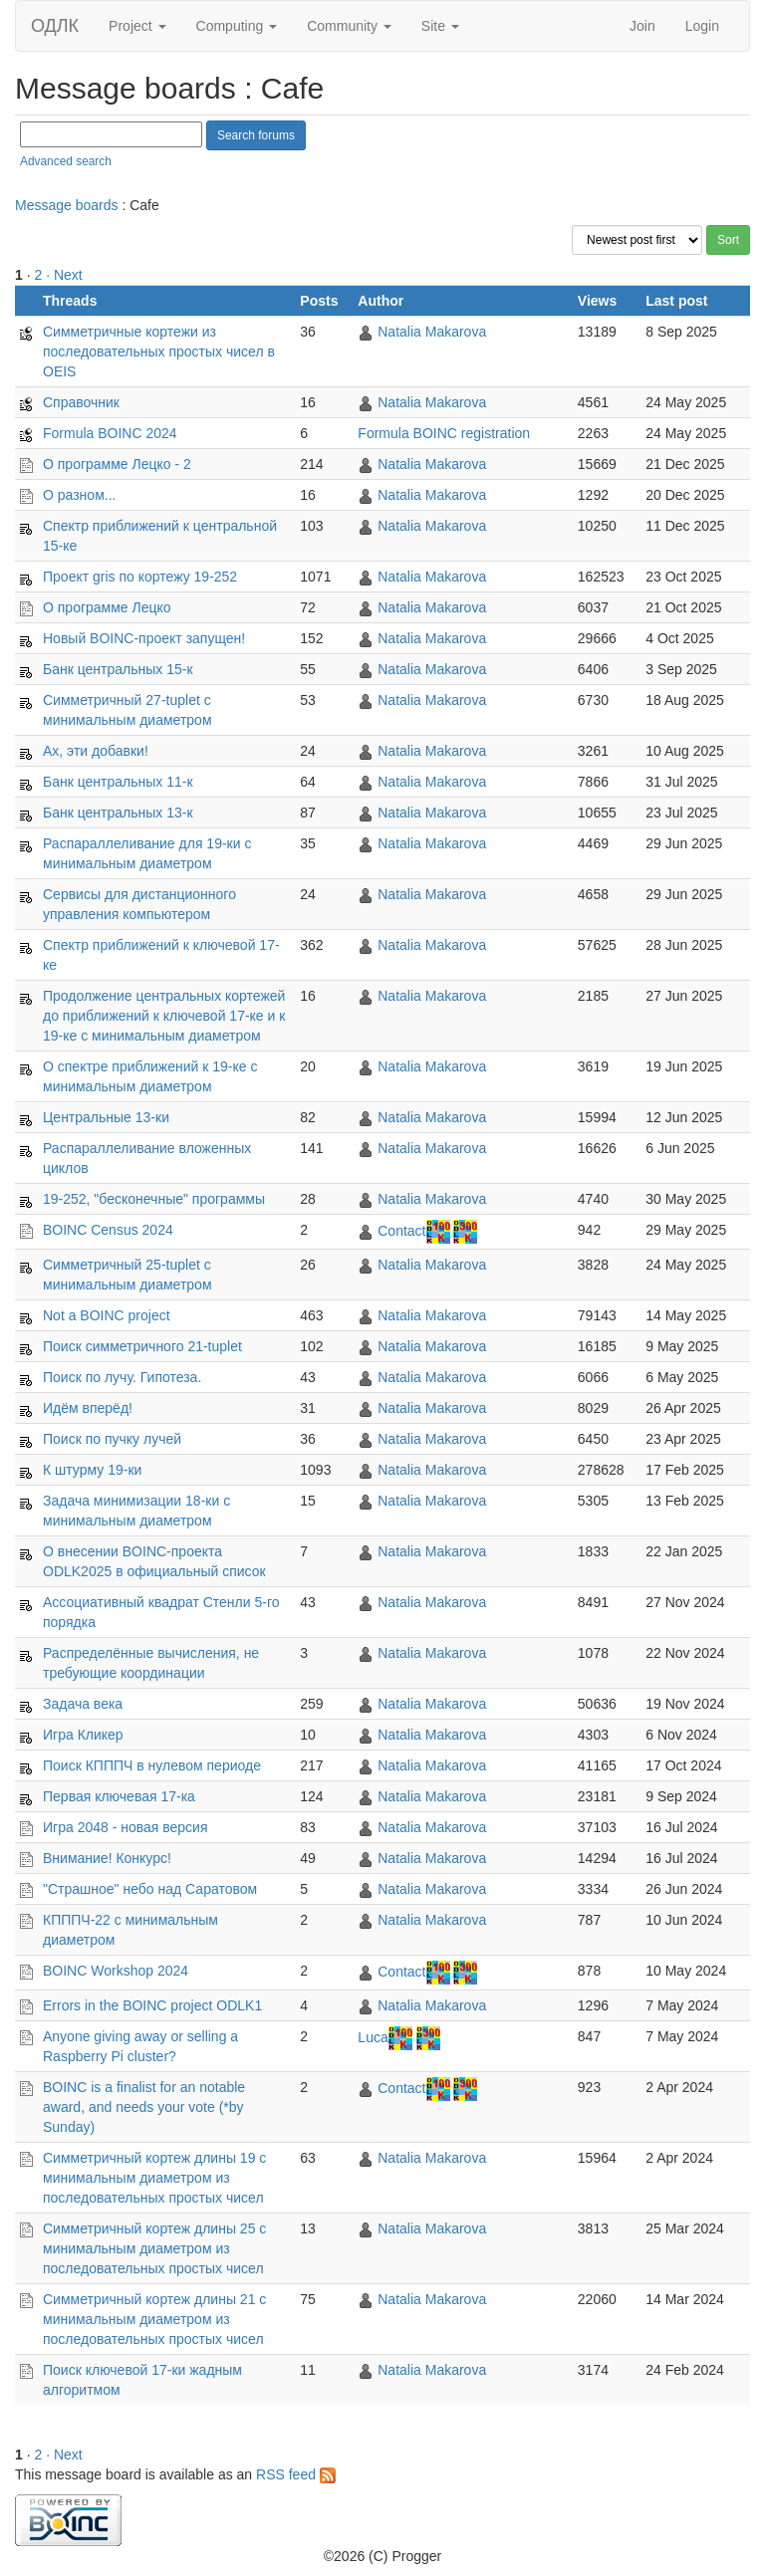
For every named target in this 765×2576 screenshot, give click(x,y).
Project (137, 26)
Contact (401, 1231)
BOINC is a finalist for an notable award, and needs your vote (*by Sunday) (144, 2107)
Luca (372, 2037)
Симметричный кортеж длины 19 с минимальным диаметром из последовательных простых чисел (154, 2178)
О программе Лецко (107, 607)
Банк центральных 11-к (118, 782)
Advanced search (66, 161)
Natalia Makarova (432, 332)
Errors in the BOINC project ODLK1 (152, 2005)
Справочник (81, 402)
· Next (64, 275)
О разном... (79, 495)
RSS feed (296, 2474)
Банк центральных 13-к (118, 812)
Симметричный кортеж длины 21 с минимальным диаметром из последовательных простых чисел (154, 2319)
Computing (237, 26)
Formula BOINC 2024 (110, 433)
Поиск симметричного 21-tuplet (142, 1346)
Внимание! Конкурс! (107, 1858)
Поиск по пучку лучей (112, 1439)
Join (642, 26)
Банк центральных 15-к (118, 669)
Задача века (83, 1704)
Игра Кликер (83, 1735)
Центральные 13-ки (106, 1117)
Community (349, 26)
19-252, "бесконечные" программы (154, 1199)
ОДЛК (55, 26)
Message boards (67, 205)
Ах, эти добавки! (95, 751)
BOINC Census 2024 (108, 1230)
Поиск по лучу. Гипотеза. (122, 1377)
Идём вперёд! (87, 1408)
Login (702, 26)
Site (440, 26)
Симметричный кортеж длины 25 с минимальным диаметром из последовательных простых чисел (154, 2248)
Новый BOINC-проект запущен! (144, 638)
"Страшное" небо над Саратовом (150, 1889)
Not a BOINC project (106, 1315)
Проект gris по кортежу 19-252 (140, 577)
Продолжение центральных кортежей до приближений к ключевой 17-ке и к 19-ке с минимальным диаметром (164, 1016)
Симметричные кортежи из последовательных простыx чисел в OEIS (159, 351)
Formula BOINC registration (444, 433)
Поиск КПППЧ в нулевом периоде (152, 1765)
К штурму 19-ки (92, 1470)
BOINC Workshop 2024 (115, 1971)
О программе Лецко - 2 (117, 464)
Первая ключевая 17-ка (119, 1796)
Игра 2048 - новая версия (125, 1827)
